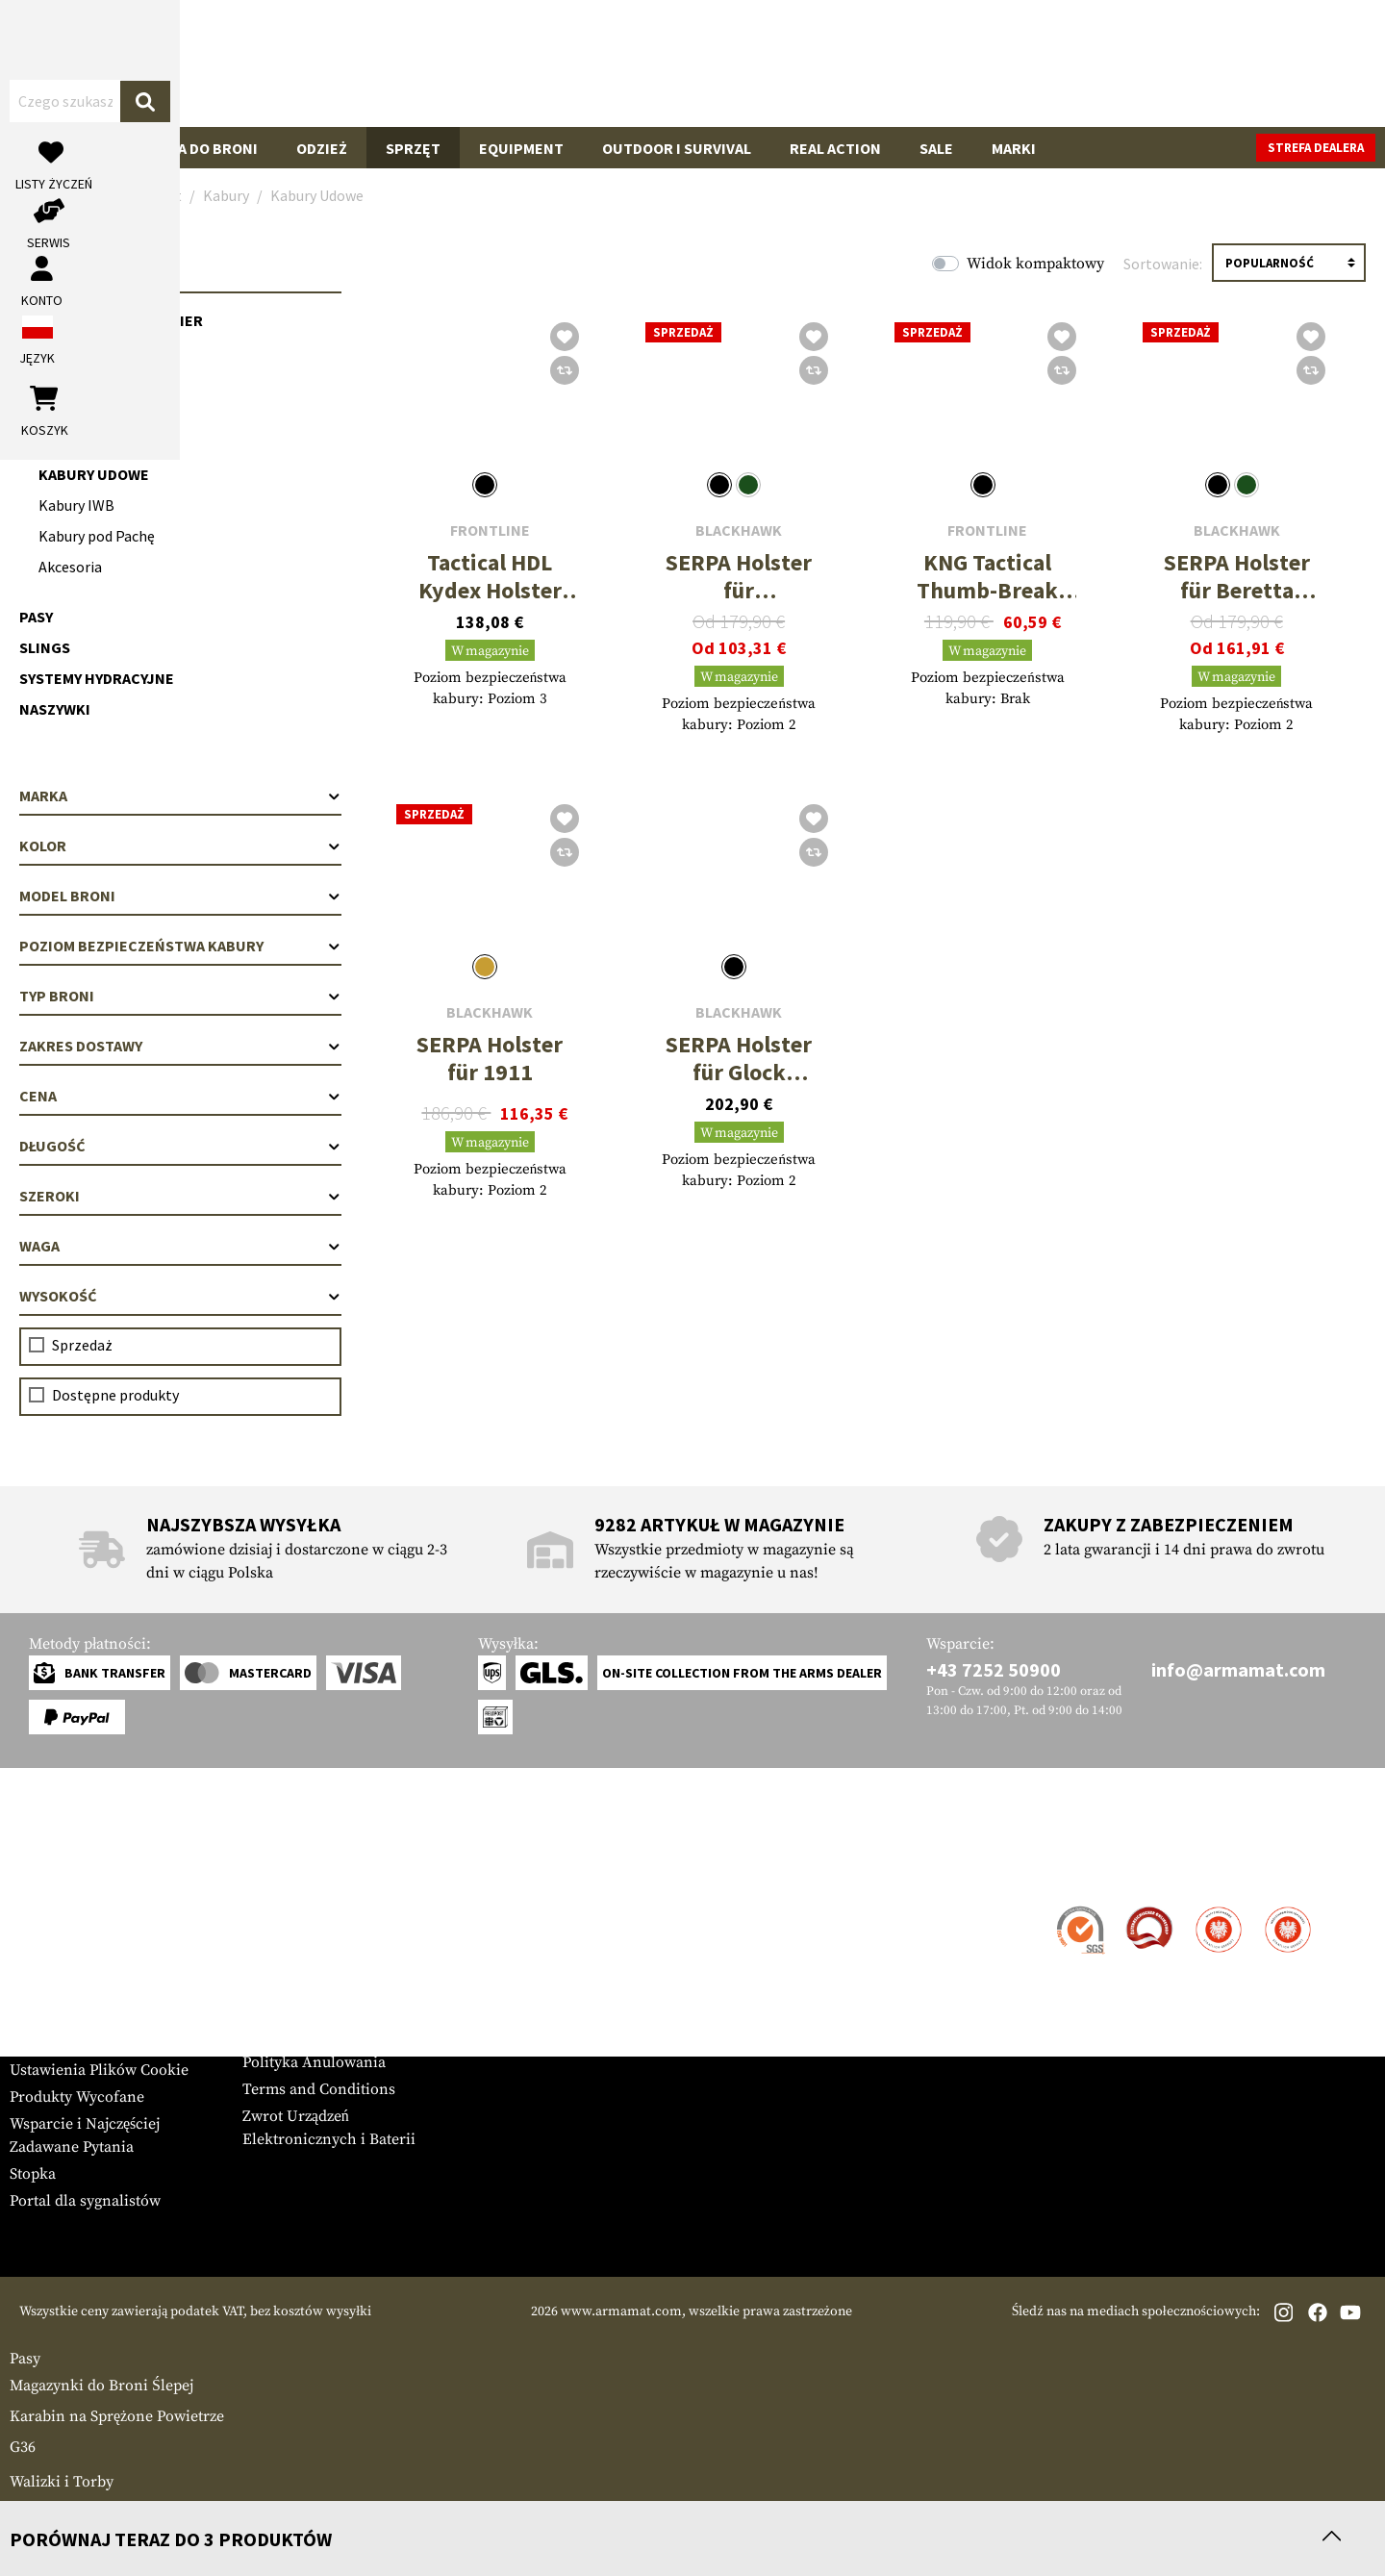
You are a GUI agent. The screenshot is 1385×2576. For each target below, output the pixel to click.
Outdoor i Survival (676, 148)
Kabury (47, 412)
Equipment (521, 148)
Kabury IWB (76, 505)
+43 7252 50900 (993, 1669)
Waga (180, 1245)
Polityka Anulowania (314, 2062)
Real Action (835, 148)
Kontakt (37, 1908)
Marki (1014, 148)
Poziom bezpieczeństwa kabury (180, 945)
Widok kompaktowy (1035, 263)
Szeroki (180, 1195)
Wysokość (180, 1295)
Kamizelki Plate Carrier (111, 320)
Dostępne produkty (115, 1394)
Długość (180, 1145)
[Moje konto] (1152, 63)
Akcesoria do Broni (183, 148)
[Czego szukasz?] (652, 61)
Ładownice (60, 381)
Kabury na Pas (84, 443)
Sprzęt (413, 148)
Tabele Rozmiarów (73, 2043)
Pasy (36, 616)
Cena (180, 1095)
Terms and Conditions (318, 2089)
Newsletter (47, 2016)
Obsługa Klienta (89, 1870)
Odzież (321, 148)
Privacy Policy (291, 2035)
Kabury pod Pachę (96, 535)
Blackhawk (738, 530)
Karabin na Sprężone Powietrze (117, 2416)
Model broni (180, 895)
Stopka (33, 2174)
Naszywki (54, 709)
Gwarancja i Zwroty (76, 1989)
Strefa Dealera (291, 1908)
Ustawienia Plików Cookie (99, 2070)
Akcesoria (70, 566)
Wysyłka (37, 1935)
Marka (180, 795)
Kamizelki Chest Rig (95, 351)
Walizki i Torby (61, 2481)
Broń (49, 148)
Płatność (38, 1962)
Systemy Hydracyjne (96, 678)
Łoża (26, 2508)
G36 (23, 2447)
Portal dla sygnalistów (85, 2200)
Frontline (490, 530)
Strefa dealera (1316, 147)
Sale (936, 148)
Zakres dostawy (180, 1045)
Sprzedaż (82, 1344)
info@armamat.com (1238, 1669)
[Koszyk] (1278, 63)
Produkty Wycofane (77, 2097)
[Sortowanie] (1289, 262)
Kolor (180, 845)
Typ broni (180, 995)
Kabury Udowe (93, 474)
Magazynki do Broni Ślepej (101, 2385)
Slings (44, 647)
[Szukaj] (890, 62)
